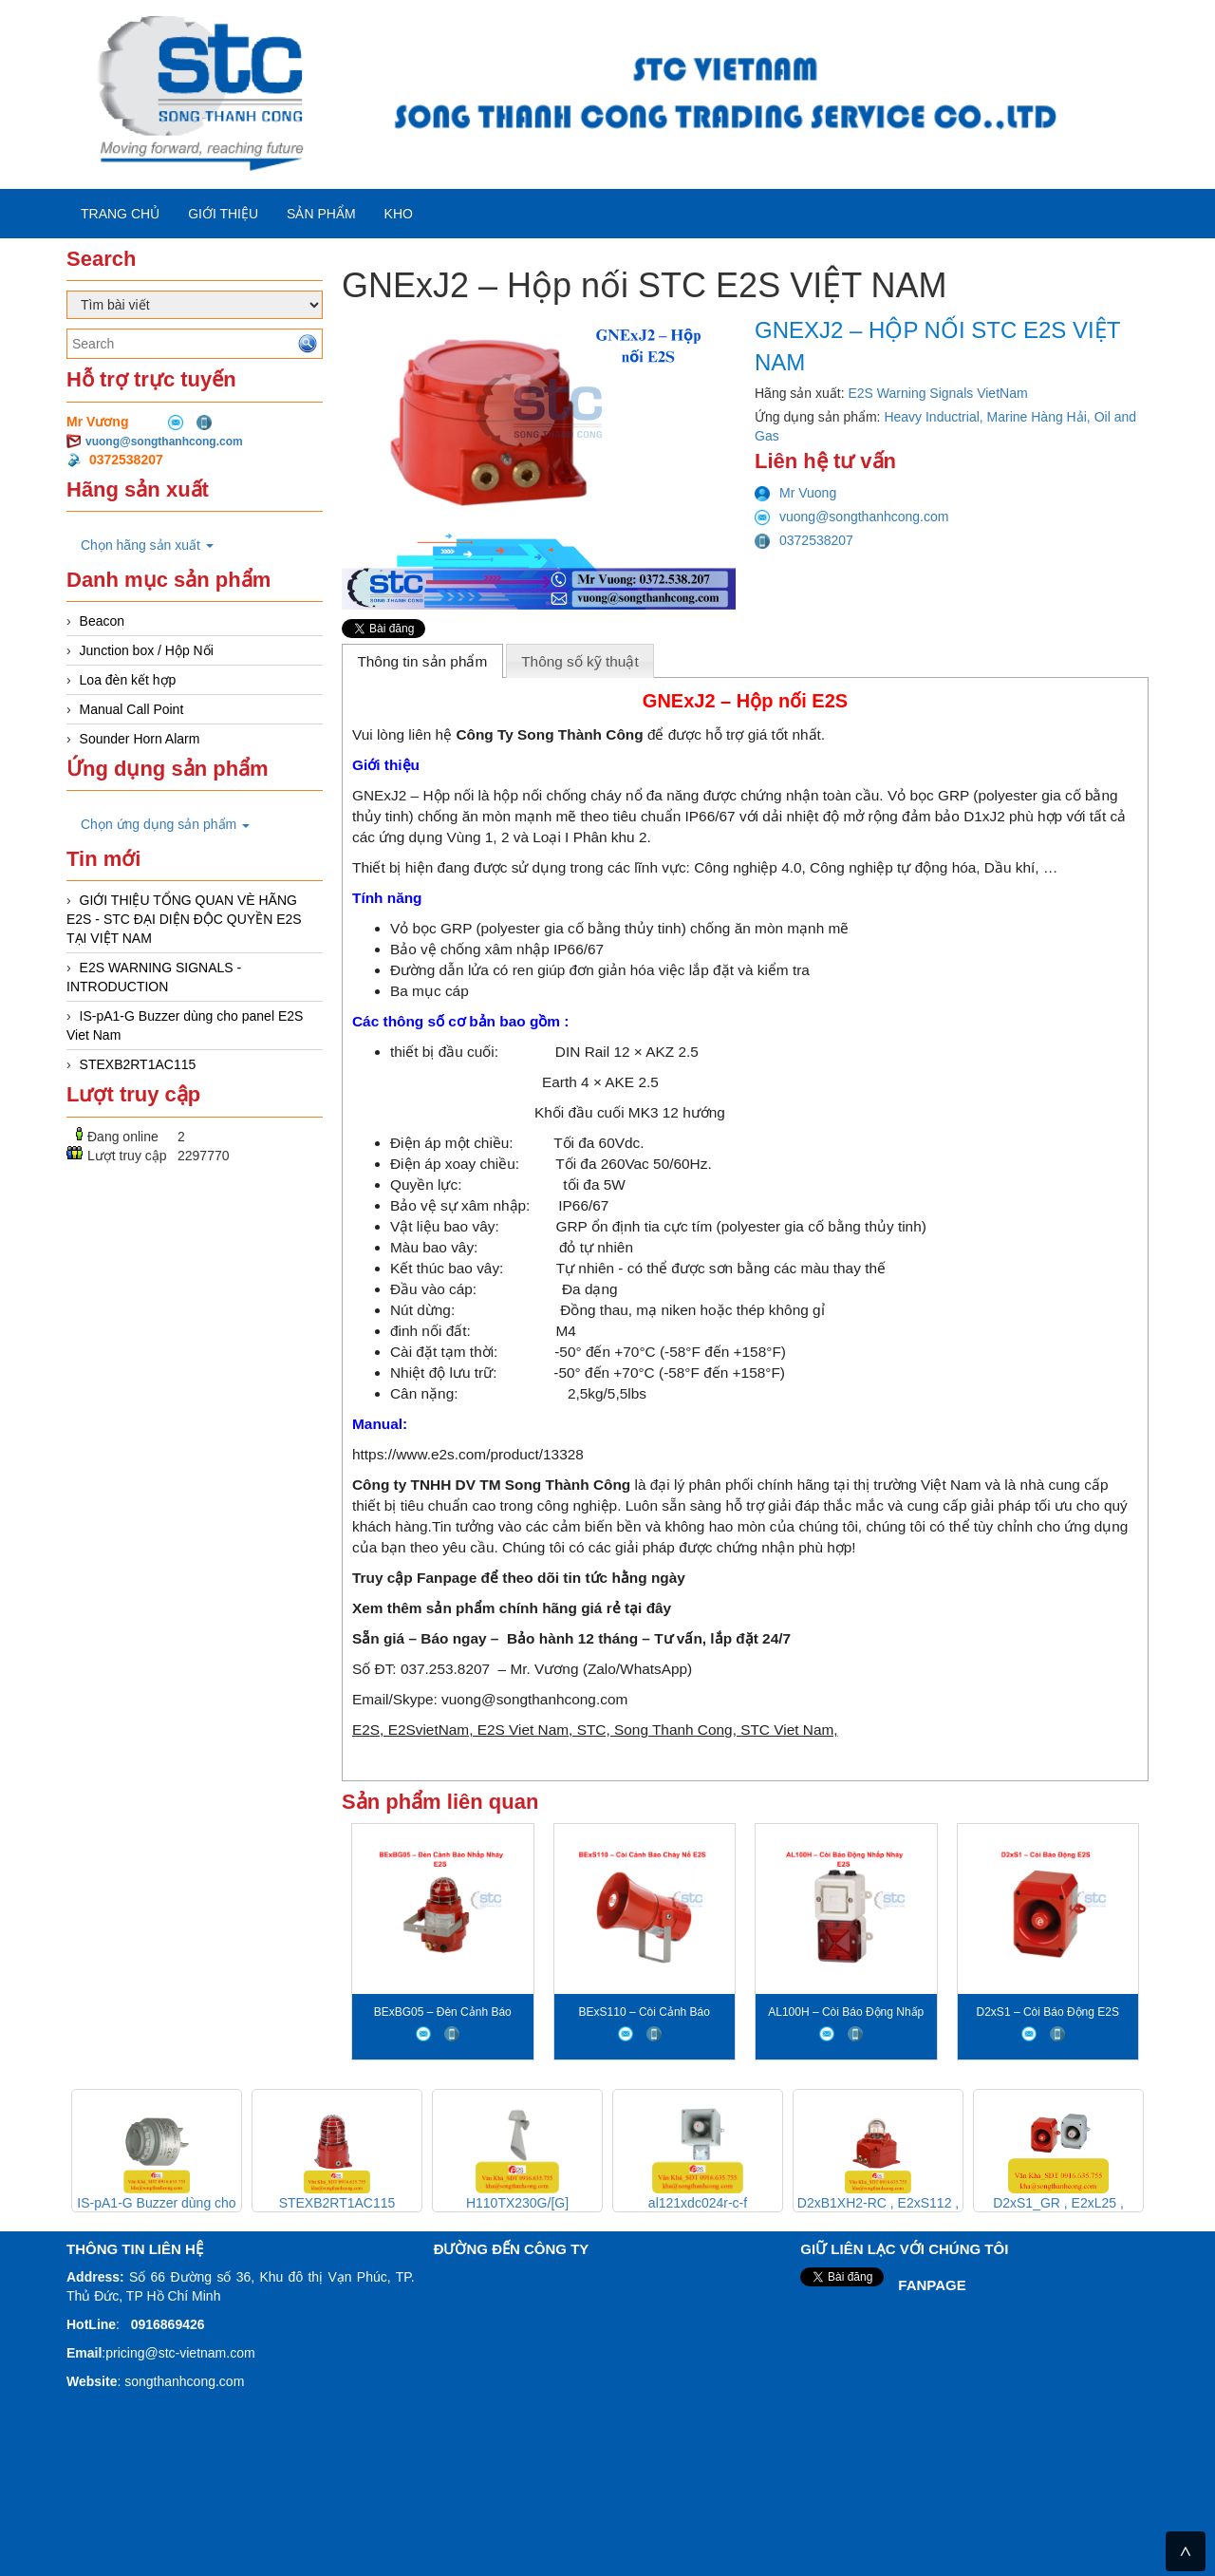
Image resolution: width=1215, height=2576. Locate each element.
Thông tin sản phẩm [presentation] (422, 661)
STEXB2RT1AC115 (138, 1064)
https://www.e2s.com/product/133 (460, 1454)
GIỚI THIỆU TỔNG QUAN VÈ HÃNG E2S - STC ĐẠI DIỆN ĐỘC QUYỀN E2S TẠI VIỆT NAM (184, 919)
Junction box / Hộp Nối (147, 650)
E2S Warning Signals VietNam (938, 393)
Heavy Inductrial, (935, 416)
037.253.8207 (445, 1669)
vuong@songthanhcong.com (164, 441)
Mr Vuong (795, 492)
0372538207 (804, 540)
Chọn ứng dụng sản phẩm (165, 824)
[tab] (422, 661)
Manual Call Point (132, 709)
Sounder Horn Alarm (140, 738)
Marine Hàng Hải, (1040, 416)
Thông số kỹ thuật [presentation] (580, 661)
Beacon (102, 621)
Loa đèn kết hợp (128, 679)
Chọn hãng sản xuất (147, 545)
